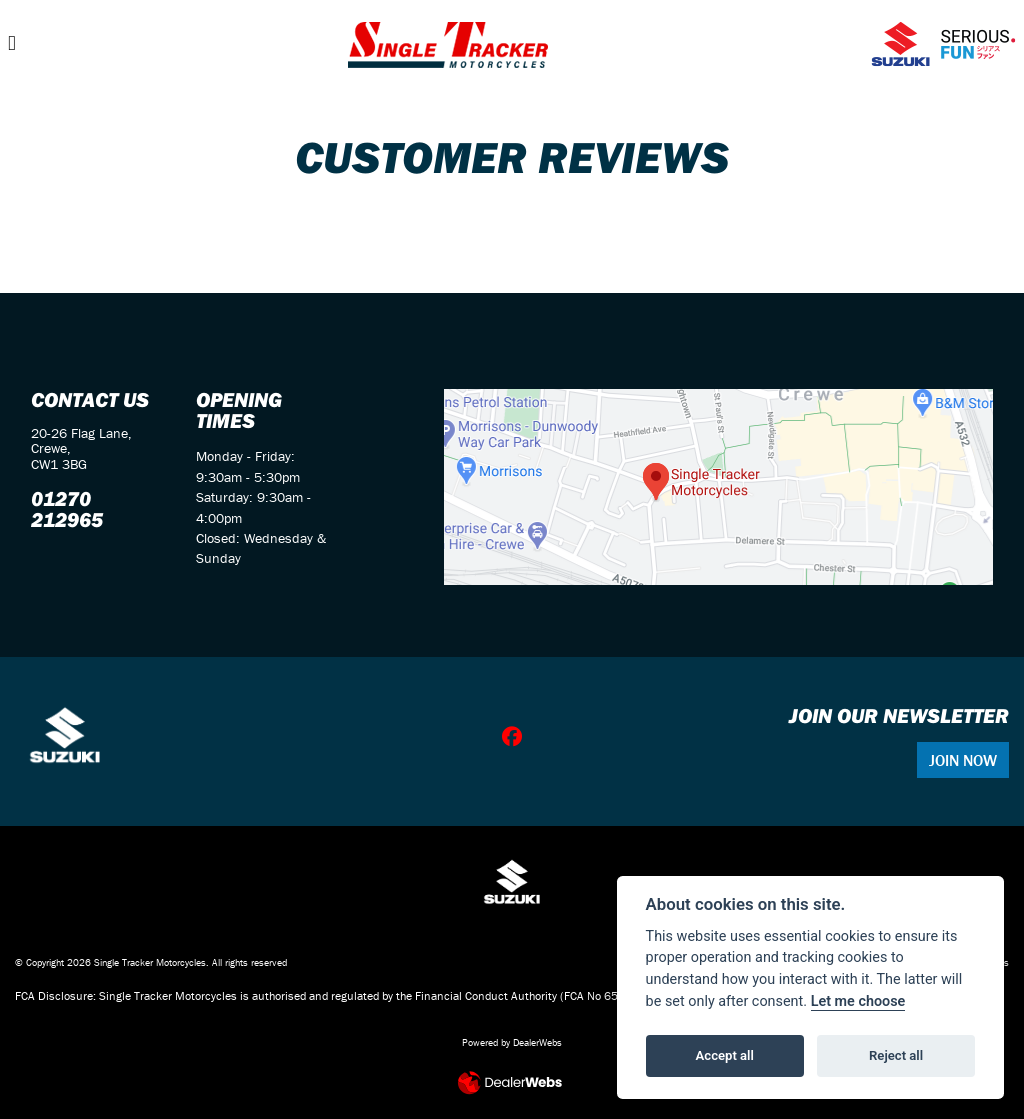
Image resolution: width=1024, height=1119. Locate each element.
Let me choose (858, 1001)
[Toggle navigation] (12, 43)
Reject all (896, 1055)
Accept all (725, 1055)
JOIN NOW (963, 760)
